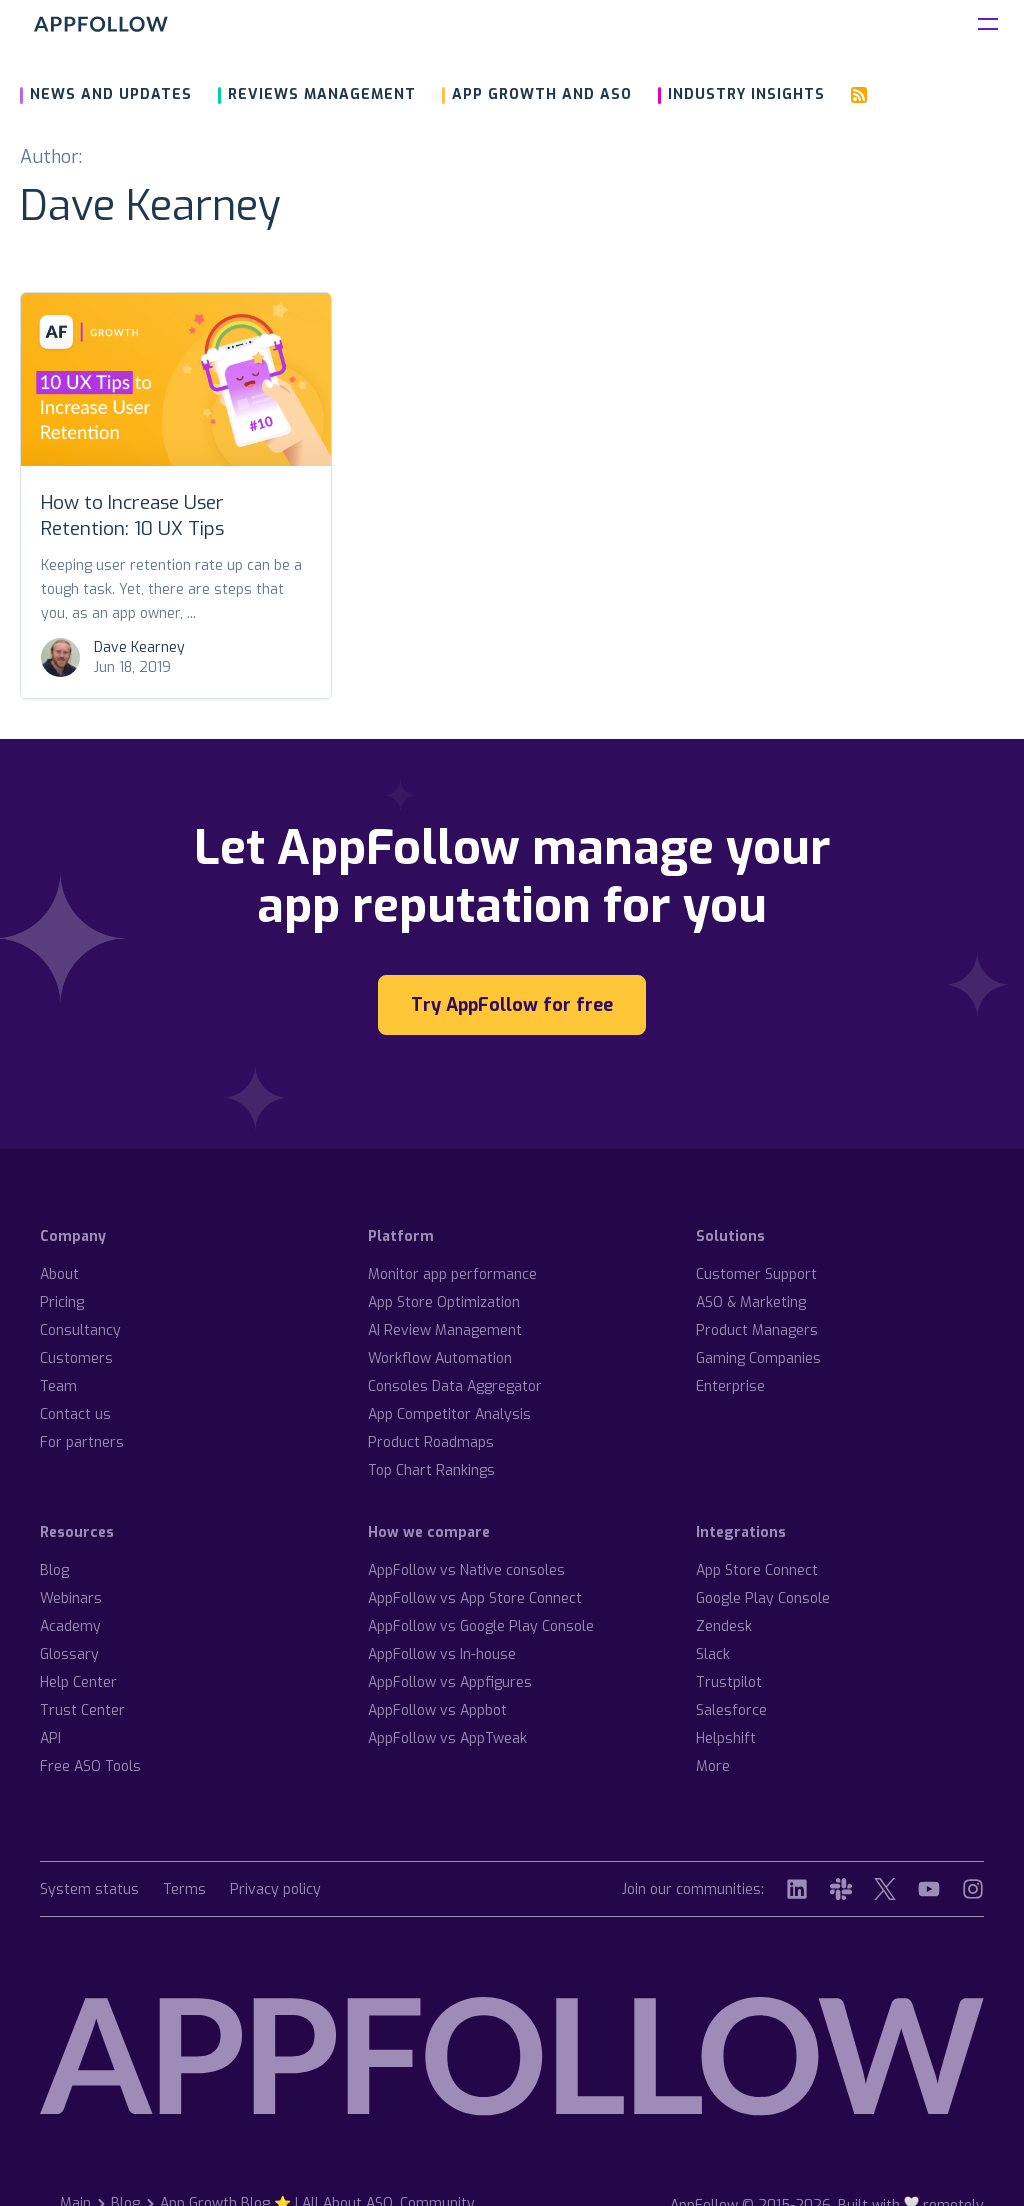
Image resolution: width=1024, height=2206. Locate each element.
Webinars (71, 1598)
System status (89, 1890)
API (50, 1738)
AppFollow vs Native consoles (466, 1570)
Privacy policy (275, 1890)
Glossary (69, 1654)
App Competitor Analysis (449, 1414)
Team (58, 1386)
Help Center (78, 1682)
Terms (184, 1890)
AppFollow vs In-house (442, 1654)
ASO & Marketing (751, 1302)
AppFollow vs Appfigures (450, 1682)
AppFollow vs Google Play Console (481, 1626)
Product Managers (757, 1330)
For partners (82, 1442)
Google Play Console (763, 1598)
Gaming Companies (758, 1358)
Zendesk (724, 1626)
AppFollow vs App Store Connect (475, 1598)
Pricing (62, 1302)
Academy (70, 1626)
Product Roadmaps (431, 1442)
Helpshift (726, 1738)
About (59, 1274)
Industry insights (746, 94)
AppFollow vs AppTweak (447, 1738)
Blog (54, 1570)
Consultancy (80, 1330)
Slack (713, 1654)
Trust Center (82, 1710)
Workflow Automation (440, 1358)
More (713, 1766)
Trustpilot (729, 1682)
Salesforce (731, 1710)
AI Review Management (445, 1330)
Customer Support (756, 1274)
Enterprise (730, 1386)
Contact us (75, 1414)
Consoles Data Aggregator (455, 1386)
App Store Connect (757, 1570)
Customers (76, 1358)
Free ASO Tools (90, 1766)
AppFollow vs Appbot (437, 1710)
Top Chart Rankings (431, 1470)
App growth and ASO (542, 94)
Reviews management (322, 94)
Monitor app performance (452, 1274)
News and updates (111, 94)
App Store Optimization (444, 1302)
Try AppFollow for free (512, 1005)
